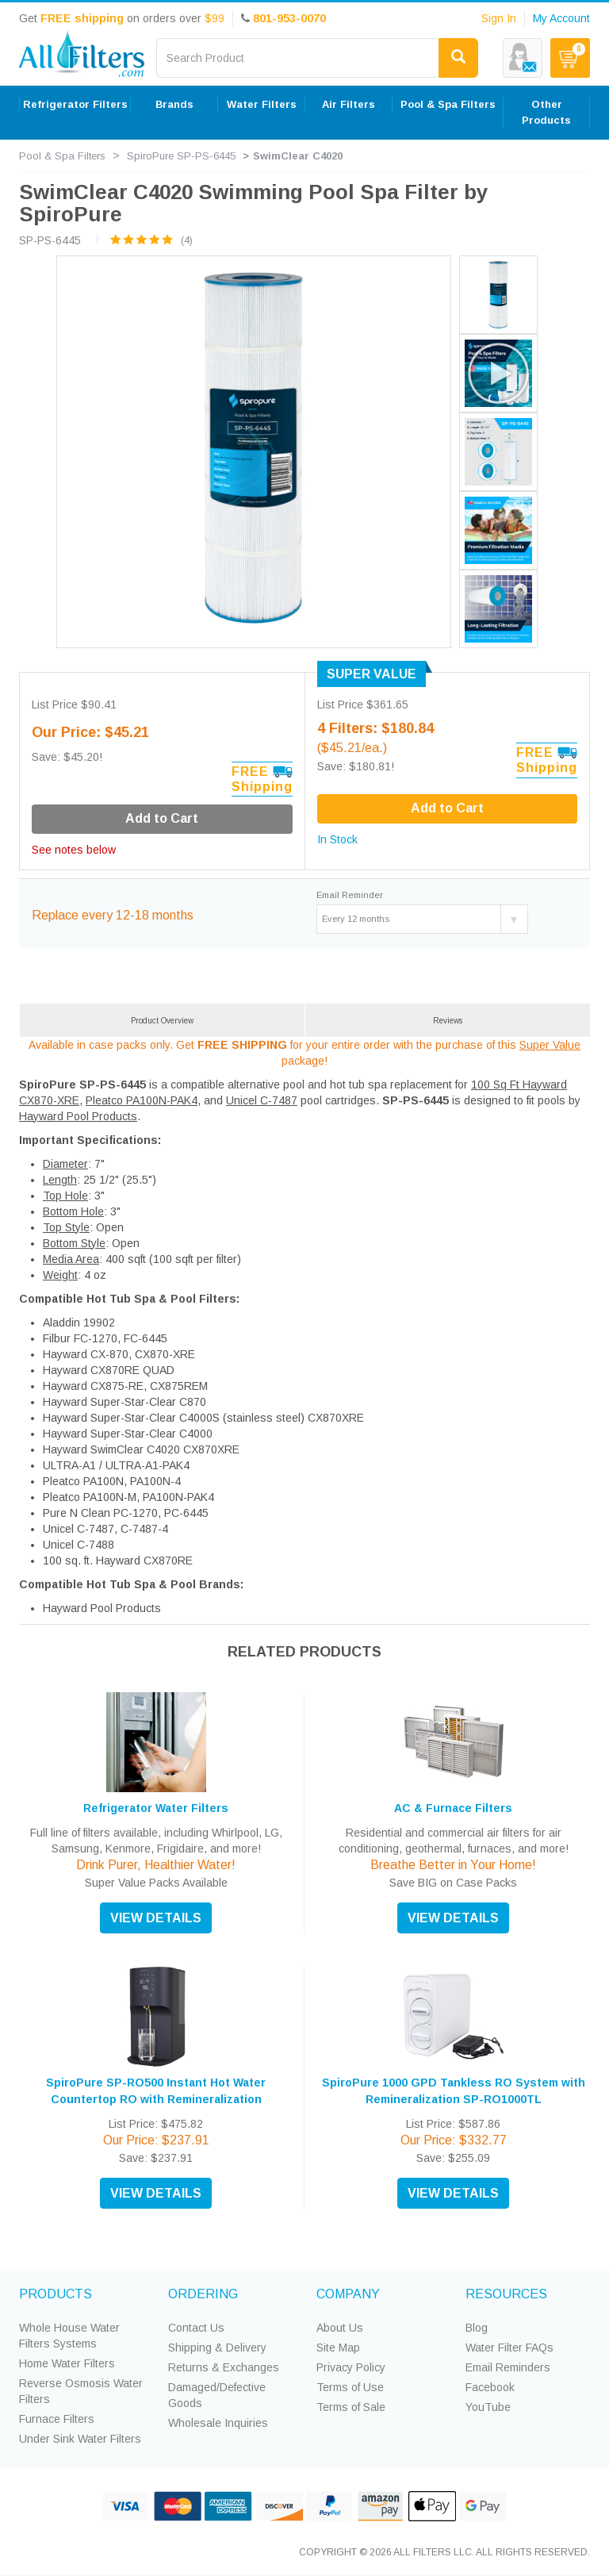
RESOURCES (506, 2294)
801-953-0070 (289, 18)
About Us (339, 2327)
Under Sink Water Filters (80, 2438)
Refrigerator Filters (75, 104)
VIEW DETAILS (155, 1918)
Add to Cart (447, 808)
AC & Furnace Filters (453, 1808)
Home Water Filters (67, 2363)
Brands (174, 104)
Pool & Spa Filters (448, 104)
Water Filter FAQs (509, 2347)
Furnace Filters (56, 2419)
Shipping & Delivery (217, 2347)
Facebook (490, 2387)
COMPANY (348, 2294)
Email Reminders (507, 2367)
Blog (476, 2327)
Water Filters (262, 104)
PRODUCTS (55, 2294)
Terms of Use (350, 2387)
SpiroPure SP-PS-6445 (181, 156)
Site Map (338, 2347)
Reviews (447, 1020)
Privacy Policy (350, 2367)
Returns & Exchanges (223, 2367)
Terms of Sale (350, 2407)
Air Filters (348, 104)
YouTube (488, 2407)
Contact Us (196, 2327)
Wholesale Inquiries (218, 2423)
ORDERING (203, 2294)
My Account (561, 18)
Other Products (546, 112)
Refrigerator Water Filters (155, 1808)
